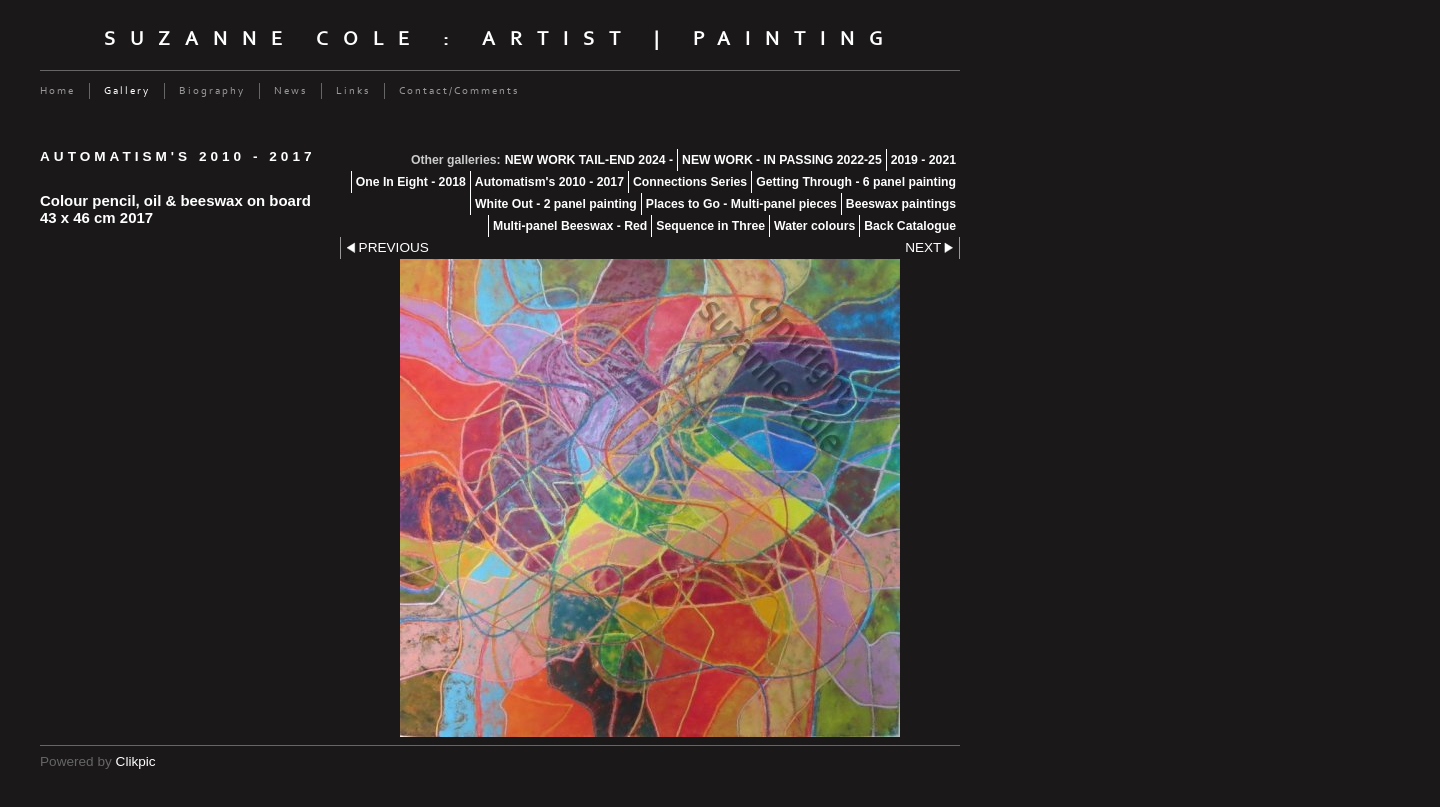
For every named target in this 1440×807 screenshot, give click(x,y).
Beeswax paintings (901, 204)
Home (57, 91)
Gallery (127, 91)
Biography (212, 91)
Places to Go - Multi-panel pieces (741, 204)
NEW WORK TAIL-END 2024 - (589, 160)
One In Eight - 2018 (411, 182)
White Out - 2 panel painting (556, 204)
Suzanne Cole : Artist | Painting (500, 39)
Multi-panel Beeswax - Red (570, 226)
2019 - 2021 (923, 160)
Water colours (814, 226)
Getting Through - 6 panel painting (856, 182)
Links (353, 91)
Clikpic (136, 761)
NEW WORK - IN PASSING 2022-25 (782, 160)
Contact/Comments (459, 91)
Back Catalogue (910, 226)
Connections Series (690, 182)
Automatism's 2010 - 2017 (549, 182)
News (290, 91)
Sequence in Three (710, 226)
